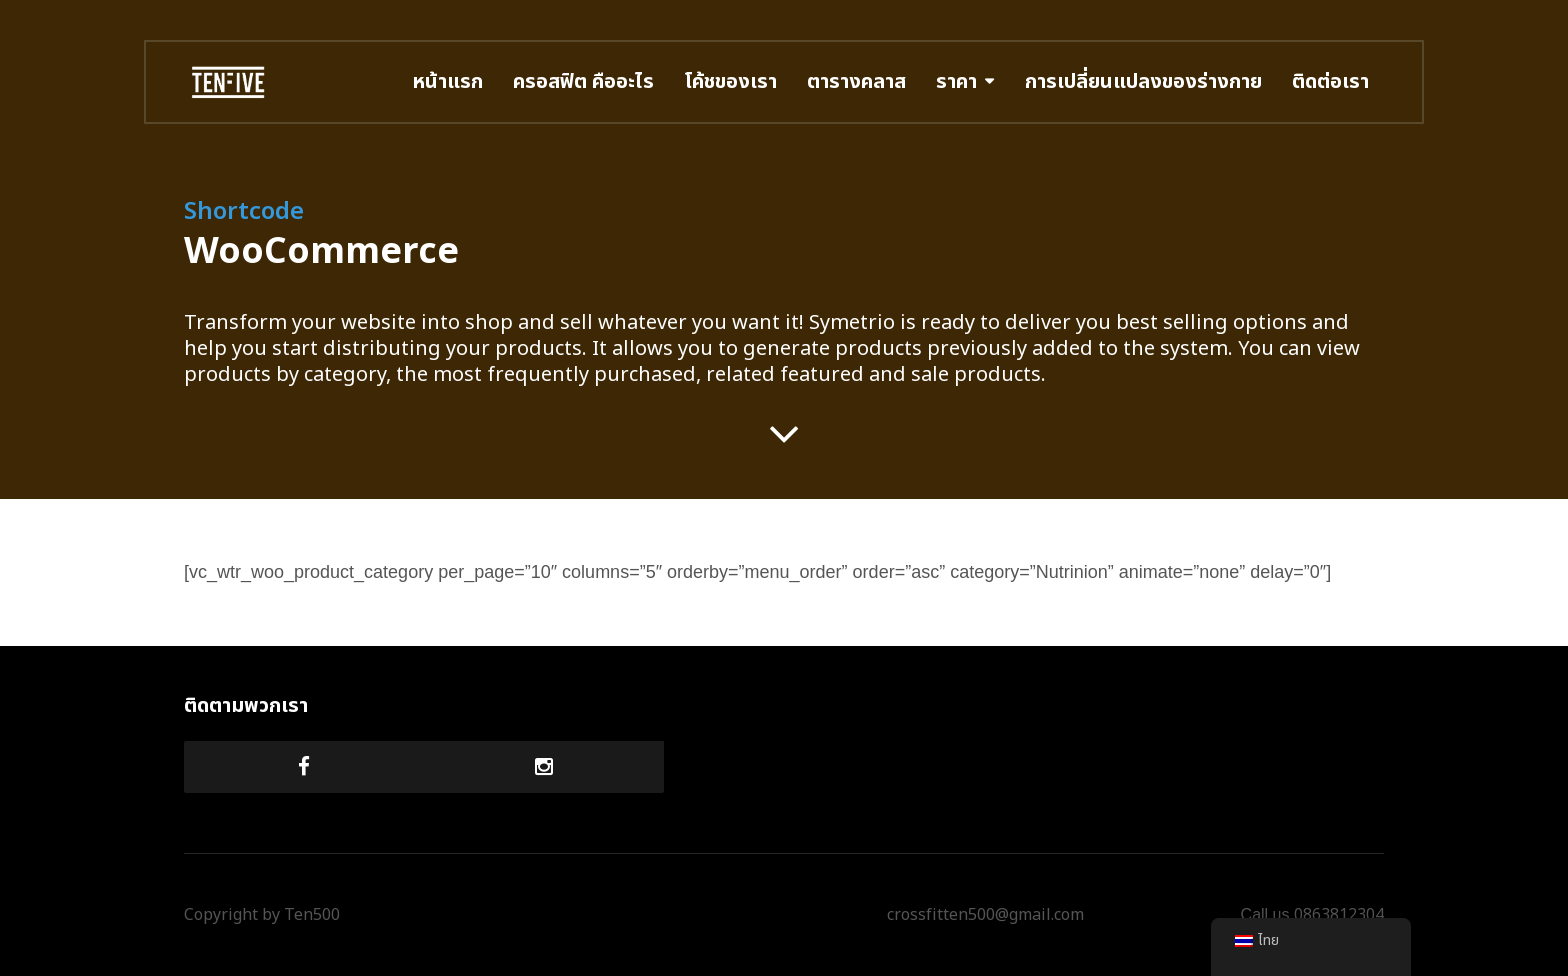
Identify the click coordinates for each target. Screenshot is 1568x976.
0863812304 (1339, 915)
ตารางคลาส (856, 82)
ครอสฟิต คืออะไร (583, 82)
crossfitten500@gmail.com (985, 915)
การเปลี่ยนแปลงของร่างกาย (1143, 82)
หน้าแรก (447, 82)
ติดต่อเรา (1330, 82)
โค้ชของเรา (730, 82)
